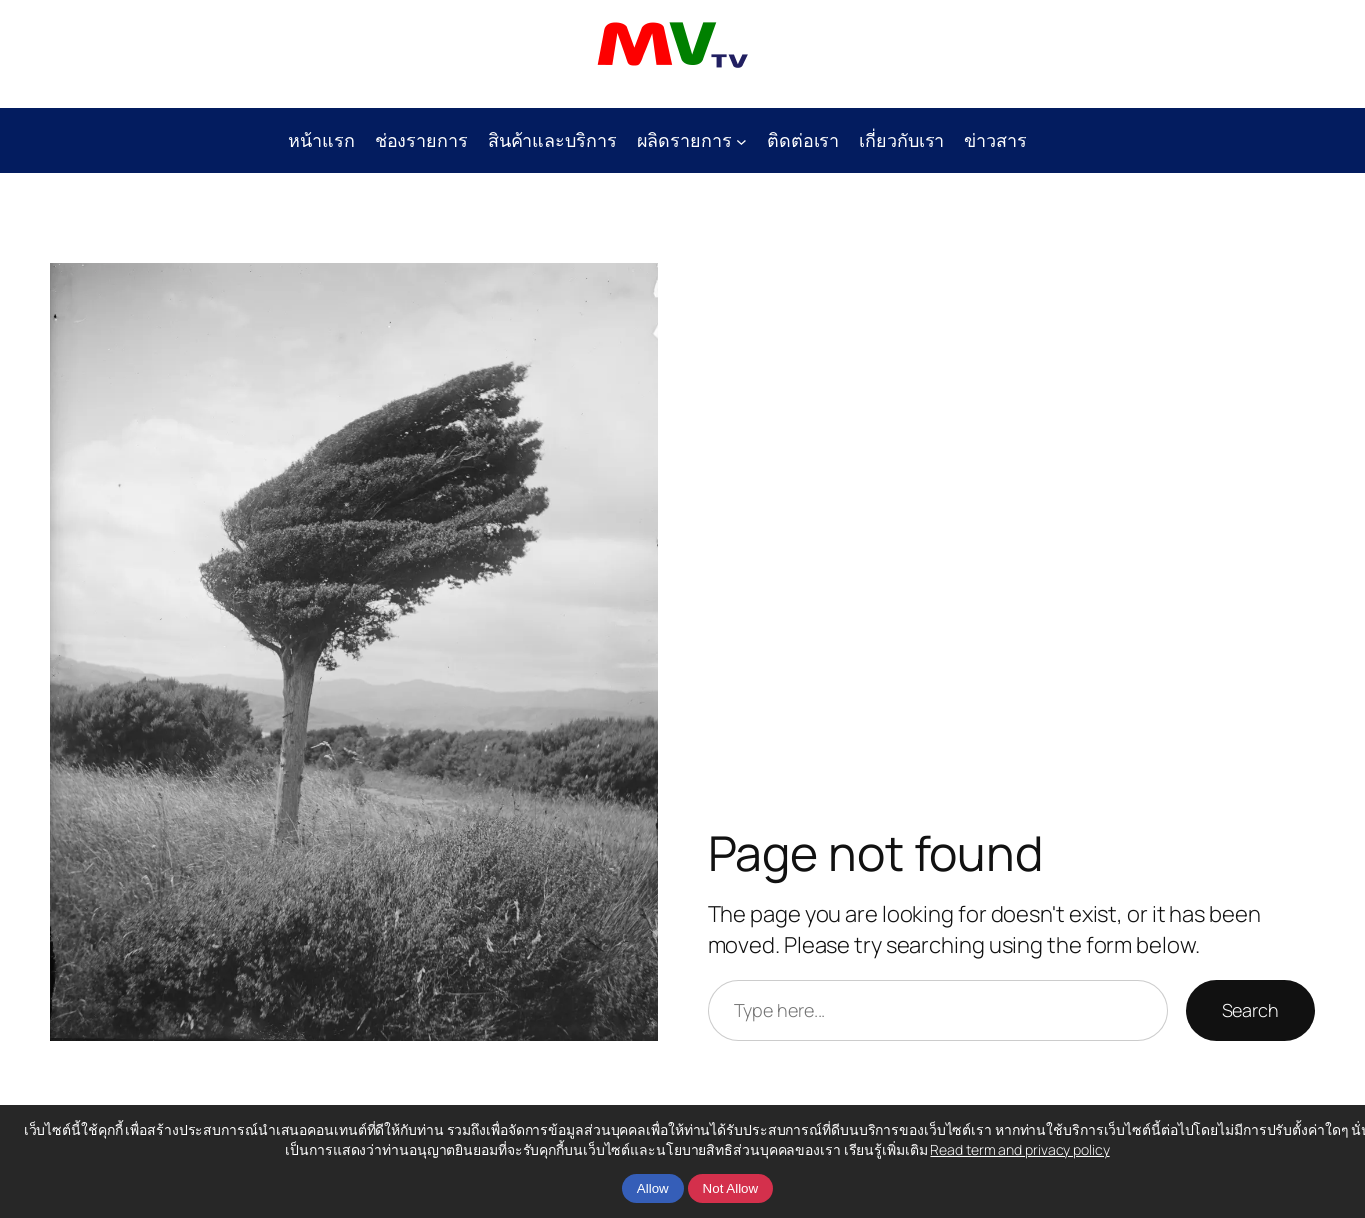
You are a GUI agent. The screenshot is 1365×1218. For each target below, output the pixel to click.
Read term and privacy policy (1019, 1149)
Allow (653, 1188)
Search (1250, 1010)
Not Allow (731, 1188)
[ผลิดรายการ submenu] (741, 140)
